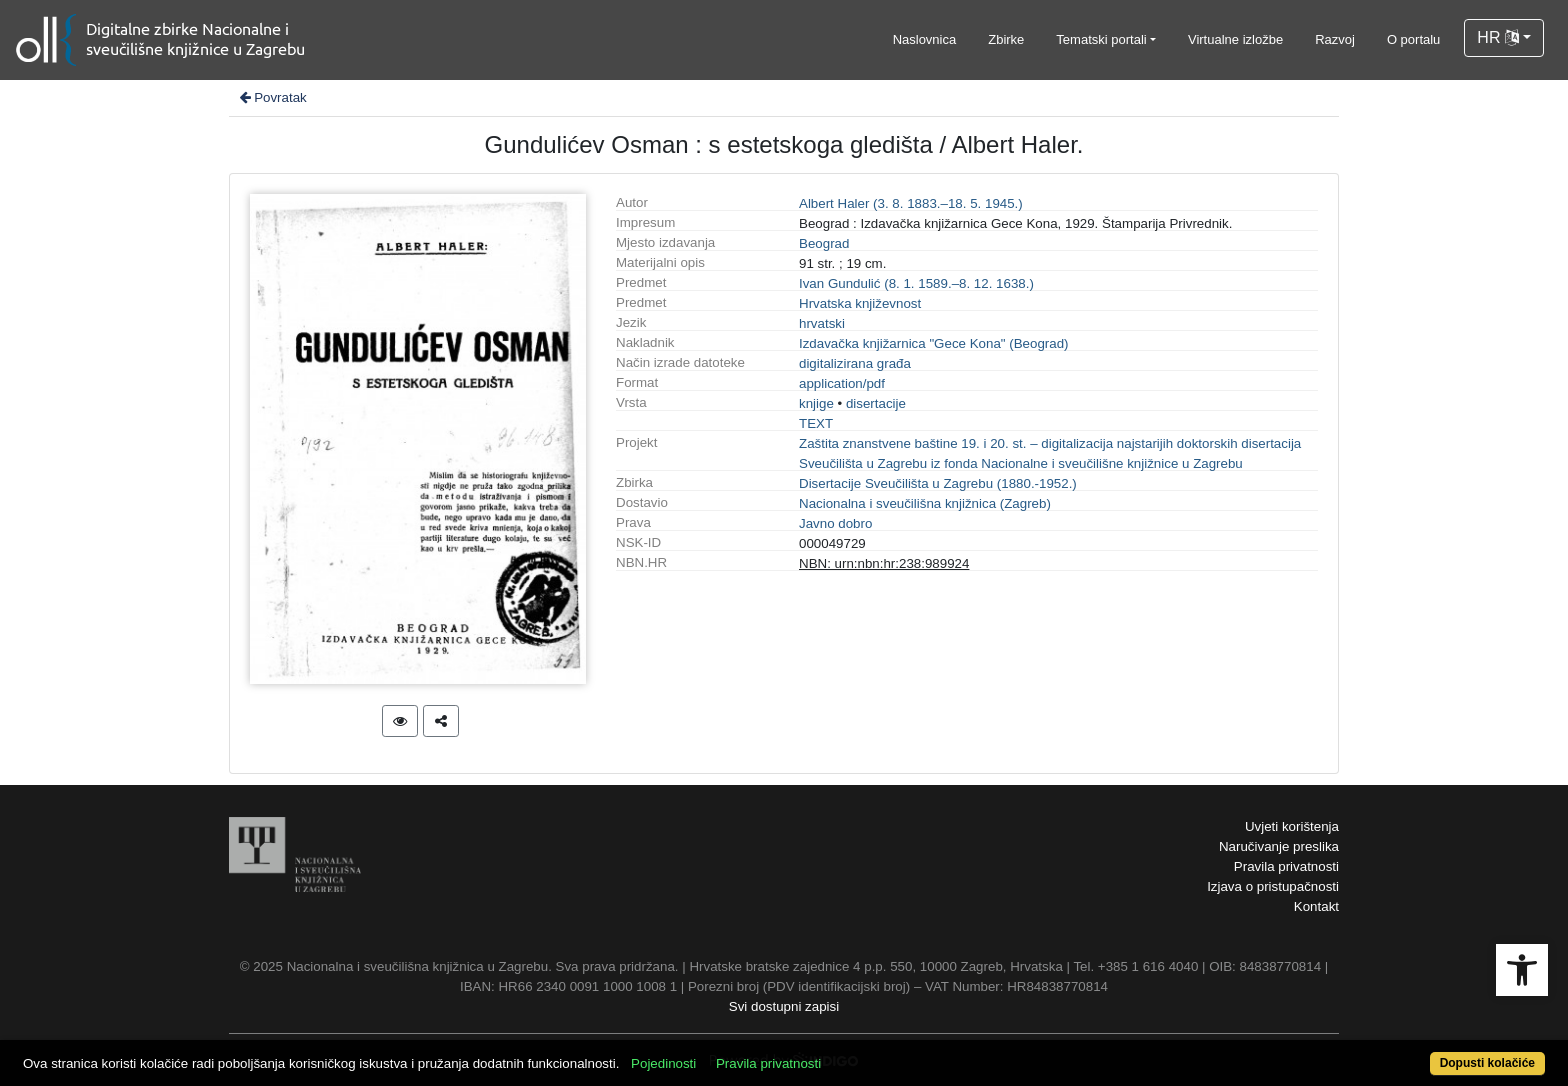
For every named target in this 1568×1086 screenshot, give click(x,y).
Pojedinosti (663, 1063)
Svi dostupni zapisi (784, 1006)
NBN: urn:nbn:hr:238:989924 (884, 563)
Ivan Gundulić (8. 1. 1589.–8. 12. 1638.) (916, 283)
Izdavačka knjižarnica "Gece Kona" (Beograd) (934, 343)
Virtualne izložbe (1235, 39)
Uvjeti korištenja (1292, 826)
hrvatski (822, 323)
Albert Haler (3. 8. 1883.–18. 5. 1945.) (911, 203)
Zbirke (1006, 39)
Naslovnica (925, 39)
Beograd (824, 243)
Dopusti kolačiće (1487, 1063)
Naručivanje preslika (1279, 846)
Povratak (272, 97)
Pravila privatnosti (1286, 866)
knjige (816, 403)
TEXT (816, 423)
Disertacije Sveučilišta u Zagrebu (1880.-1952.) (938, 483)
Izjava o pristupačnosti (1273, 886)
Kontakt (1316, 906)
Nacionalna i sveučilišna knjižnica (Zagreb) (925, 503)
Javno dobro (835, 523)
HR (1498, 37)
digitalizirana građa (855, 363)
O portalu (1413, 39)
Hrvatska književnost (860, 303)
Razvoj (1335, 39)
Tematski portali (1101, 39)
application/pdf (842, 383)
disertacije (876, 403)
